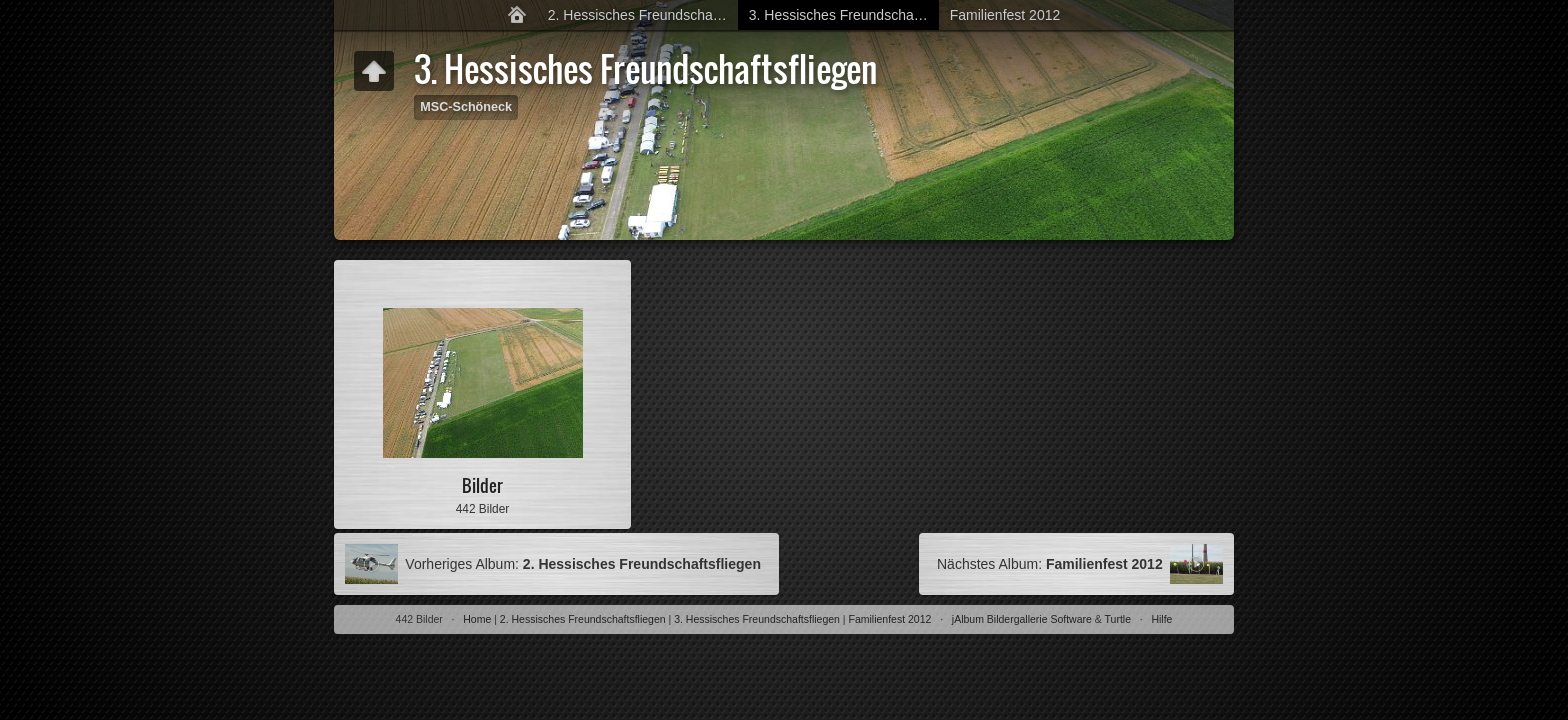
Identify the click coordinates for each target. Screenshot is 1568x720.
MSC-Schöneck (466, 107)
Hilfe (1161, 619)
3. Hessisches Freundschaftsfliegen (844, 15)
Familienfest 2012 (1005, 15)
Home (477, 619)
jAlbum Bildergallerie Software (1022, 619)
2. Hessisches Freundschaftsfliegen (643, 15)
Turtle (1118, 619)
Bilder (482, 485)
